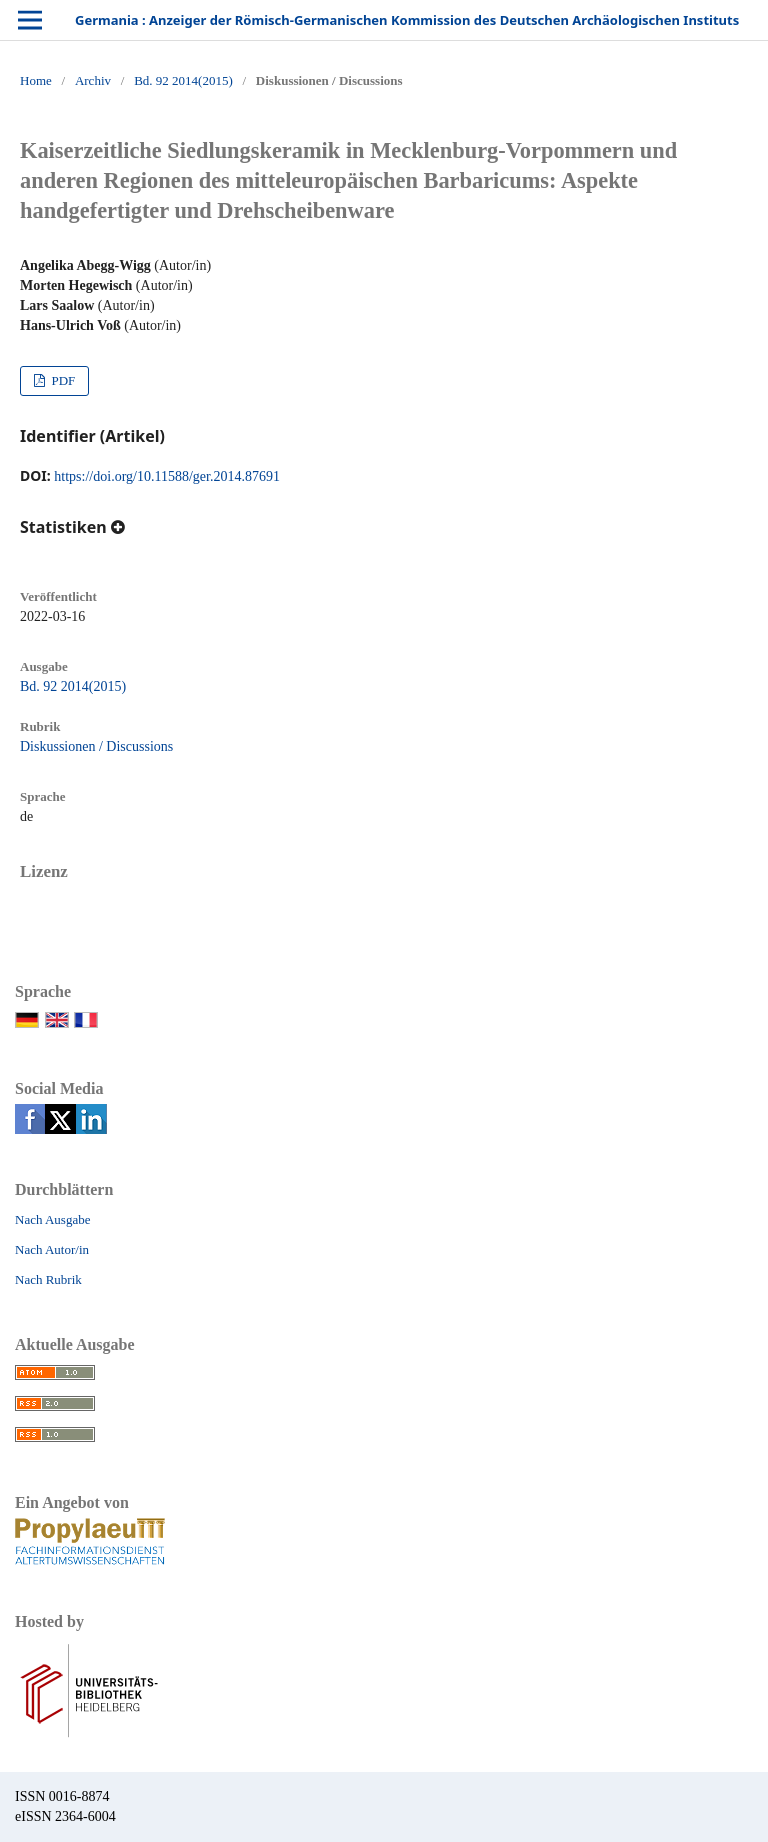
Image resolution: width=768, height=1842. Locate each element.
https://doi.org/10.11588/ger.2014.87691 (167, 476)
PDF (61, 380)
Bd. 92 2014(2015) (183, 80)
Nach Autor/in (52, 1249)
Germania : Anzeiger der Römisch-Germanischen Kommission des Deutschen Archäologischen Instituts (407, 20)
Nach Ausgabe (52, 1219)
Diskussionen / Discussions (96, 746)
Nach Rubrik (48, 1279)
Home (36, 80)
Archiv (93, 80)
